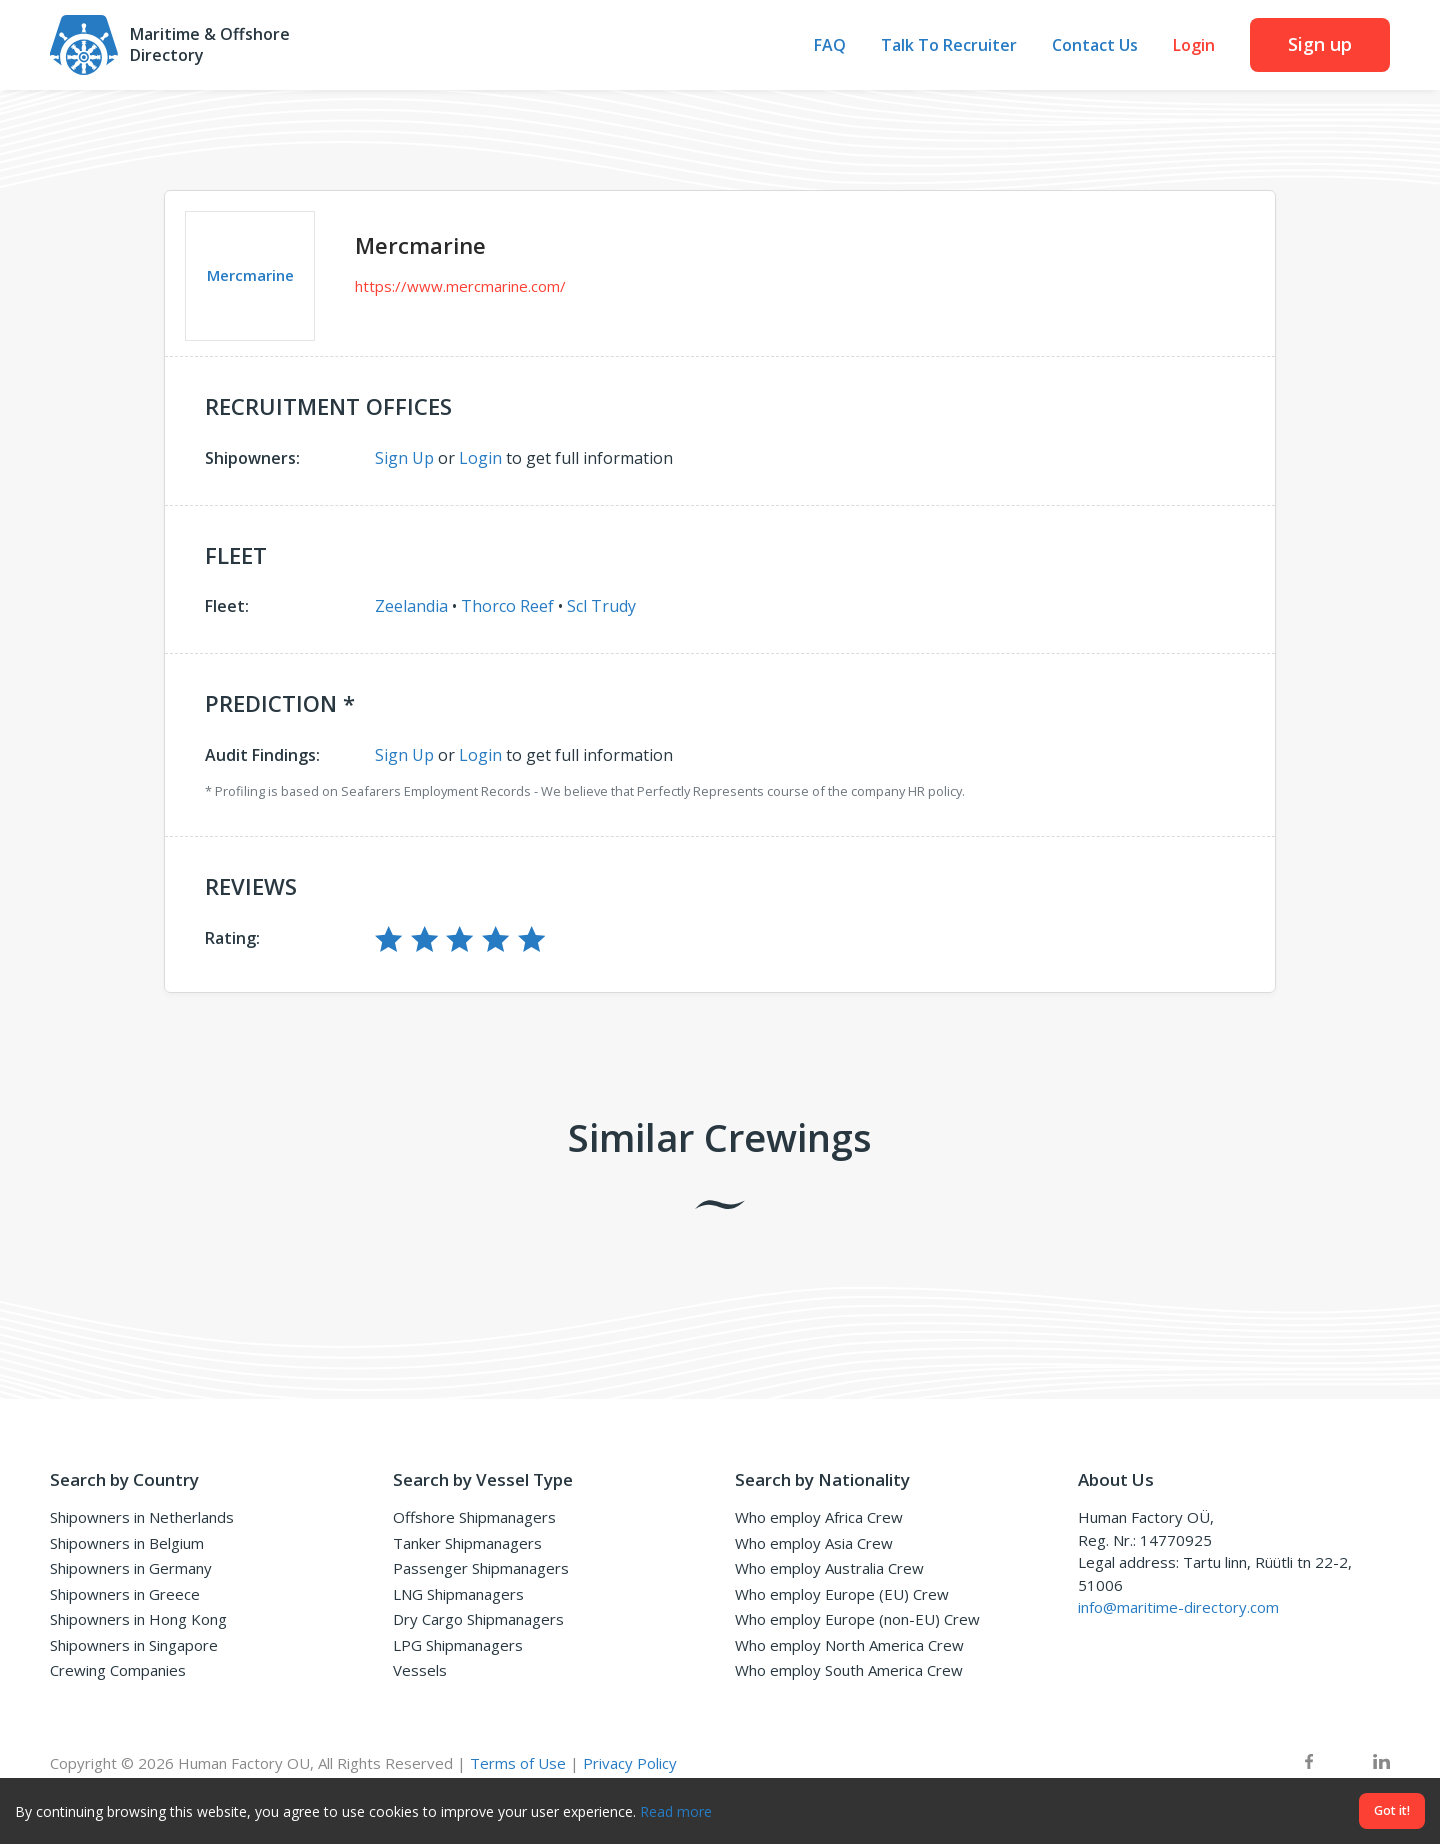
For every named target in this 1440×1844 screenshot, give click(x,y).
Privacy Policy (630, 1763)
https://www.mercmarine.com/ (460, 286)
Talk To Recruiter (949, 45)
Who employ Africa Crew (819, 1517)
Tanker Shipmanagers (467, 1543)
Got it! (1392, 1810)
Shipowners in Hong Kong (138, 1619)
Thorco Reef (507, 606)
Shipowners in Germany (131, 1568)
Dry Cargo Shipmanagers (478, 1619)
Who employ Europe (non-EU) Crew (857, 1619)
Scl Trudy (601, 606)
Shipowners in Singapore (134, 1645)
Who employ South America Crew (849, 1670)
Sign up (1320, 44)
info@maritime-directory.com (1178, 1607)
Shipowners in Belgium (127, 1543)
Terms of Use (518, 1763)
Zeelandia (411, 606)
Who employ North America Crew (849, 1645)
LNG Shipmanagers (458, 1594)
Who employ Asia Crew (814, 1543)
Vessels (420, 1670)
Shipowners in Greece (125, 1594)
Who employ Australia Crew (829, 1568)
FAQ (830, 45)
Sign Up (404, 458)
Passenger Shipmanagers (481, 1568)
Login (1194, 45)
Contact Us (1095, 45)
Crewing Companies (118, 1670)
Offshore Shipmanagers (474, 1517)
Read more (676, 1811)
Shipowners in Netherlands (142, 1517)
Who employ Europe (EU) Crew (842, 1594)
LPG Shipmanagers (458, 1645)
